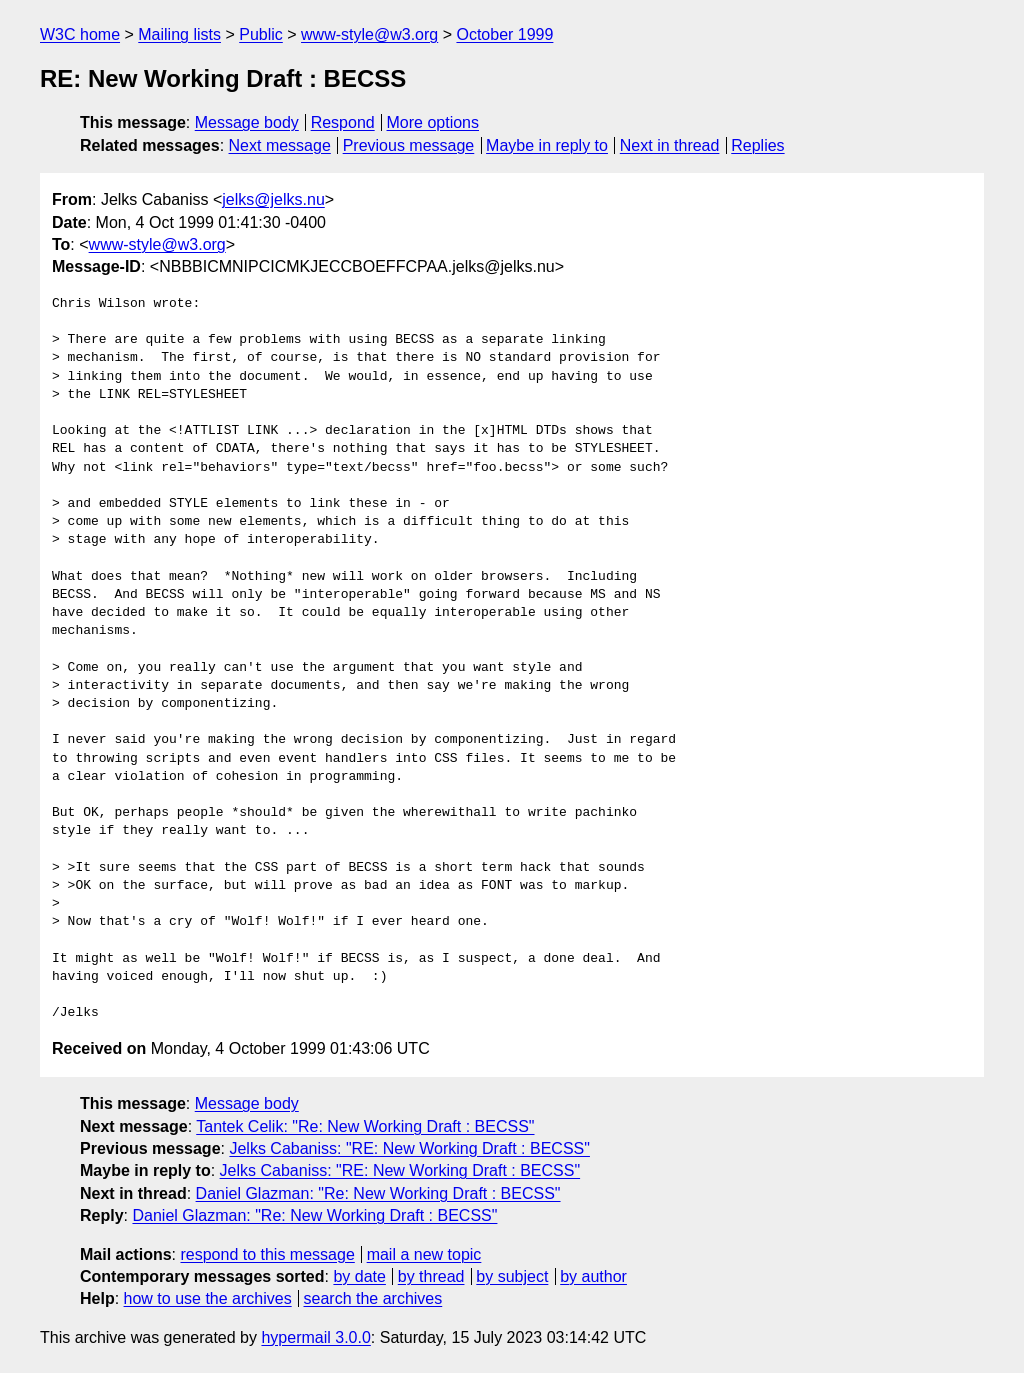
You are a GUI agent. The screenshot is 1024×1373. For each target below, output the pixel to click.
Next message (280, 145)
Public (261, 34)
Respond (343, 122)
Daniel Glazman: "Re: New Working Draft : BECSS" (378, 1193)
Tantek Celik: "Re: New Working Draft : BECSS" (365, 1126)
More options (433, 122)
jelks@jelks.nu (273, 199)
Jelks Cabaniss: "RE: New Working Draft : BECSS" (409, 1148)
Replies (757, 145)
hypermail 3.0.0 (315, 1337)
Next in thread (670, 145)
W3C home (80, 34)
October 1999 (504, 34)
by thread (431, 1276)
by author (593, 1276)
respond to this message (267, 1254)
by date (359, 1276)
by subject (512, 1276)
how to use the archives (208, 1298)
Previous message (409, 145)
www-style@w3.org (369, 34)
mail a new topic (424, 1254)
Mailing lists (179, 34)
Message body (247, 122)
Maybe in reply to (547, 145)
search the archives (373, 1298)
